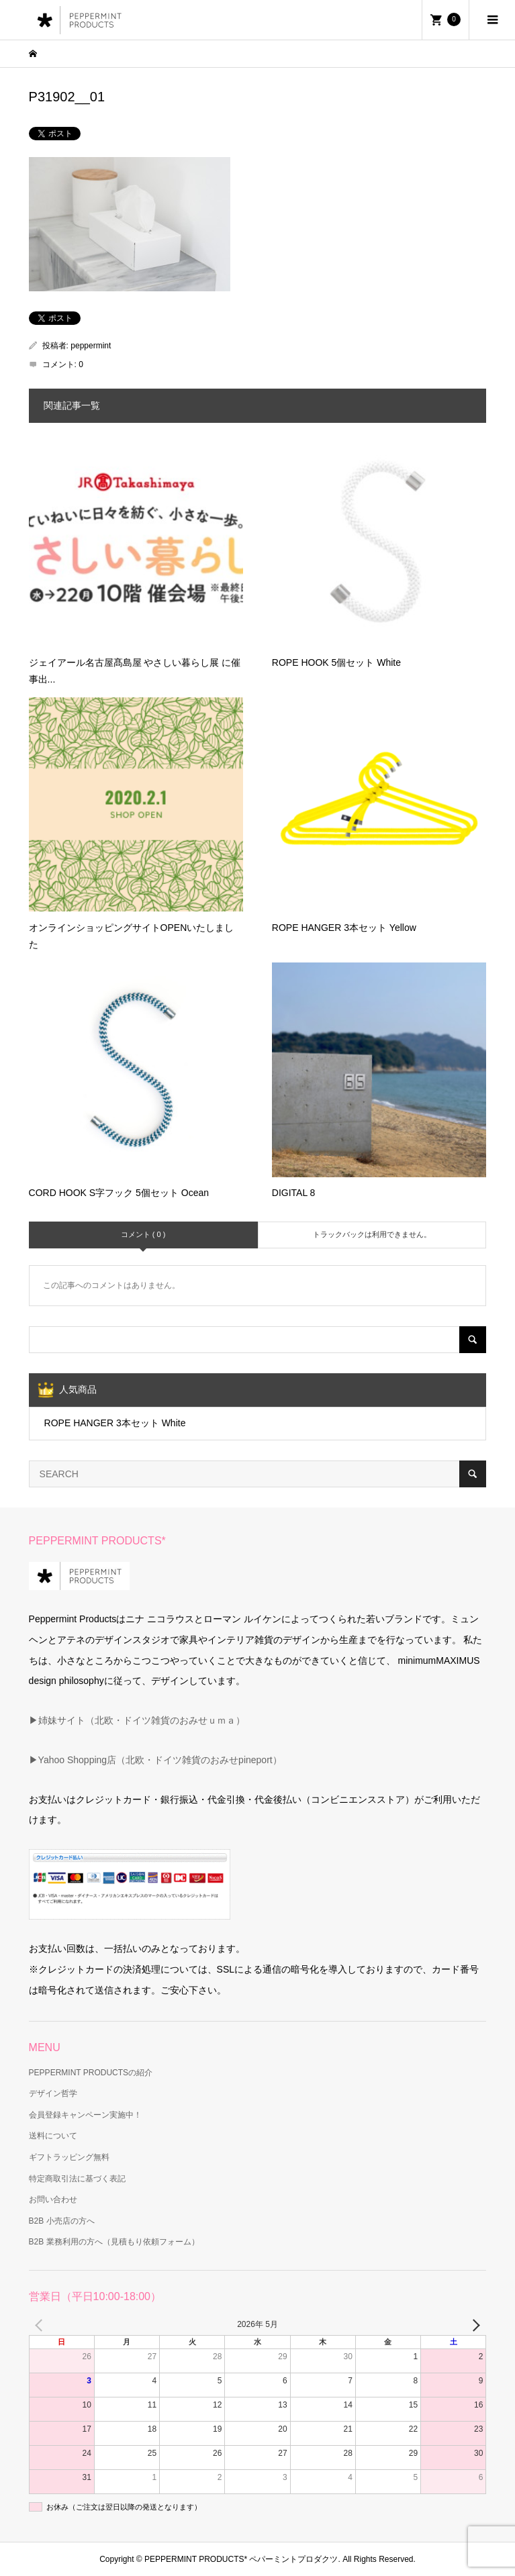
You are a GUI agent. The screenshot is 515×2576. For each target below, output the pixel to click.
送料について (53, 2135)
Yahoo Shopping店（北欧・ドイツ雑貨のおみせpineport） (160, 1759)
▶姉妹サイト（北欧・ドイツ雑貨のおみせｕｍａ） (137, 1720)
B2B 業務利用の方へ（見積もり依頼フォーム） (114, 2241)
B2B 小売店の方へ (62, 2221)
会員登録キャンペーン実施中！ (85, 2115)
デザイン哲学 (53, 2093)
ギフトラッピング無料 (69, 2157)
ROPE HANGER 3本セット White (115, 1423)
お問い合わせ (53, 2199)
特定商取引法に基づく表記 (77, 2178)
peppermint (91, 345)
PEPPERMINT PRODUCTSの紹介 (90, 2072)
